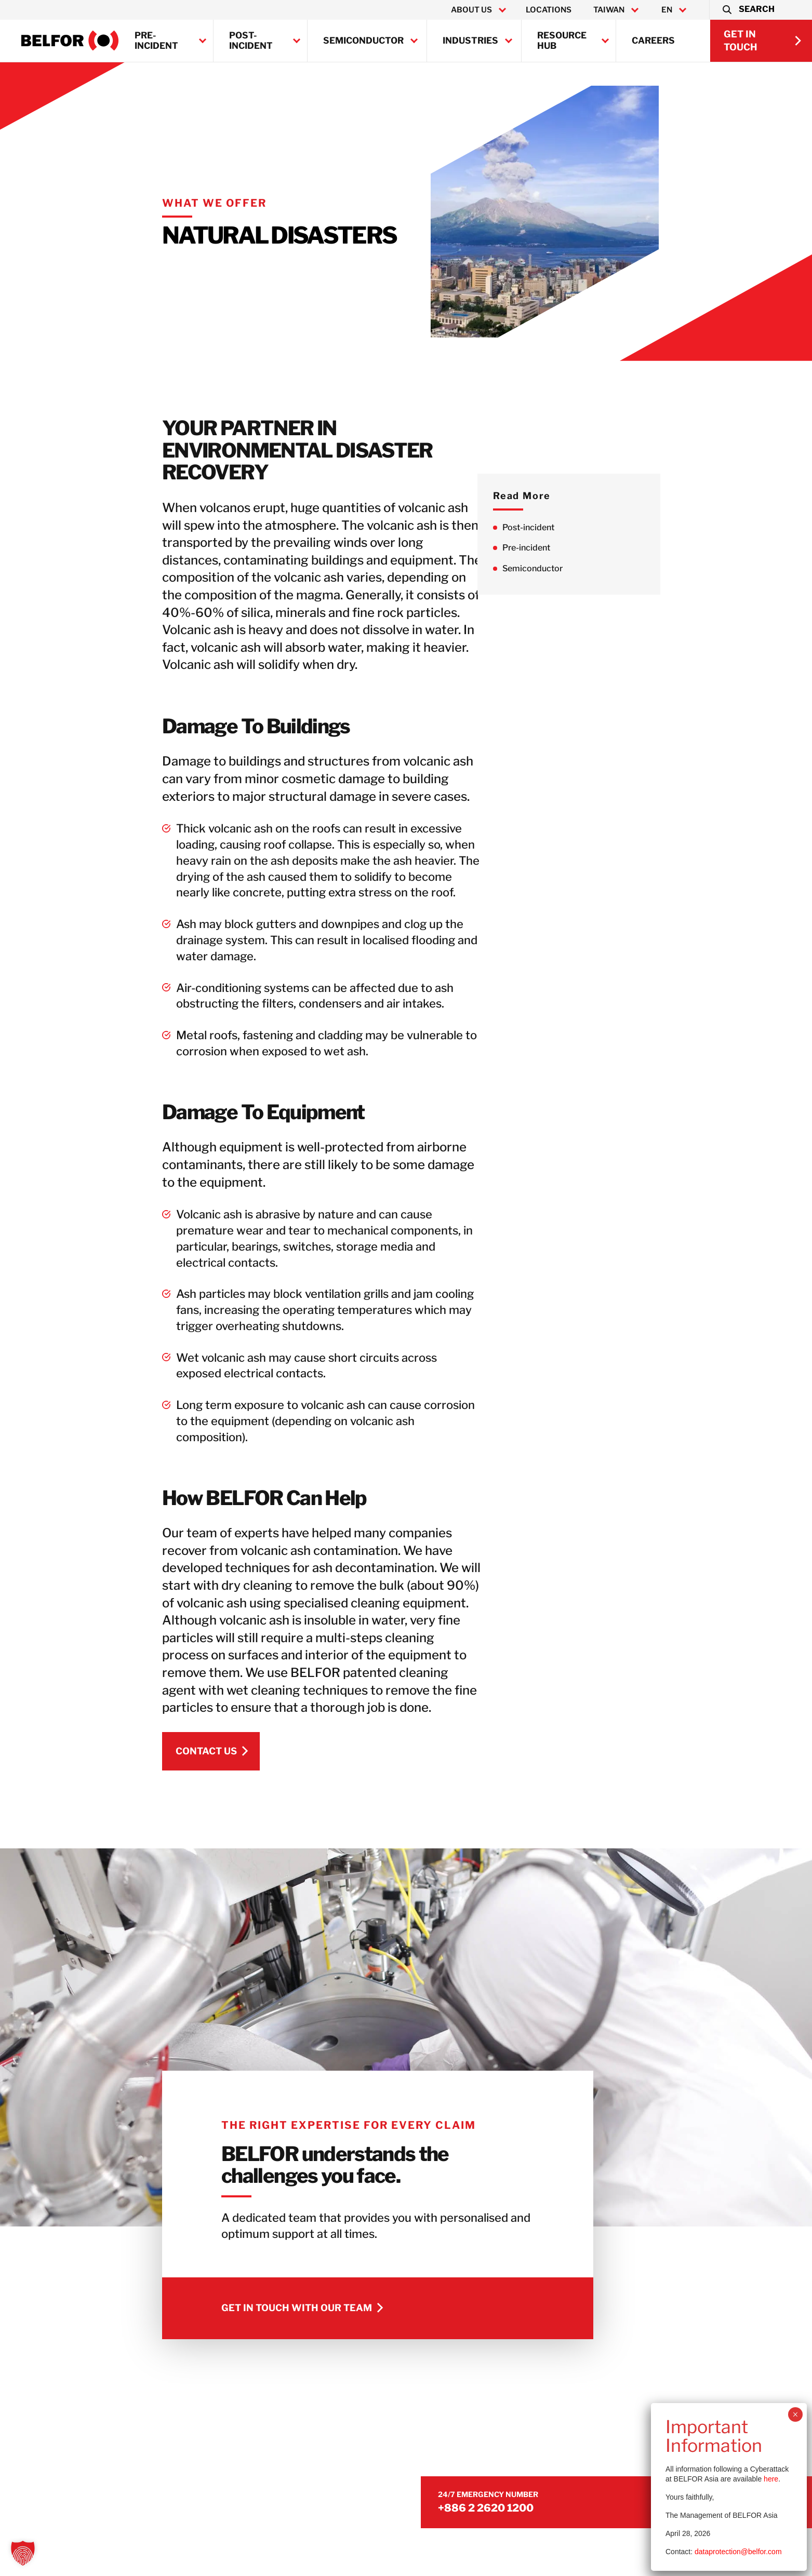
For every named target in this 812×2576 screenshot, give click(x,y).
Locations (548, 10)
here (771, 2479)
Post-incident (251, 40)
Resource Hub (562, 40)
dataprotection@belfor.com (738, 2551)
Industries (470, 40)
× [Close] (795, 2414)
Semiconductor (363, 40)
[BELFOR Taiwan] (70, 40)
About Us (471, 10)
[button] (747, 10)
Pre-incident (156, 40)
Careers (653, 40)
